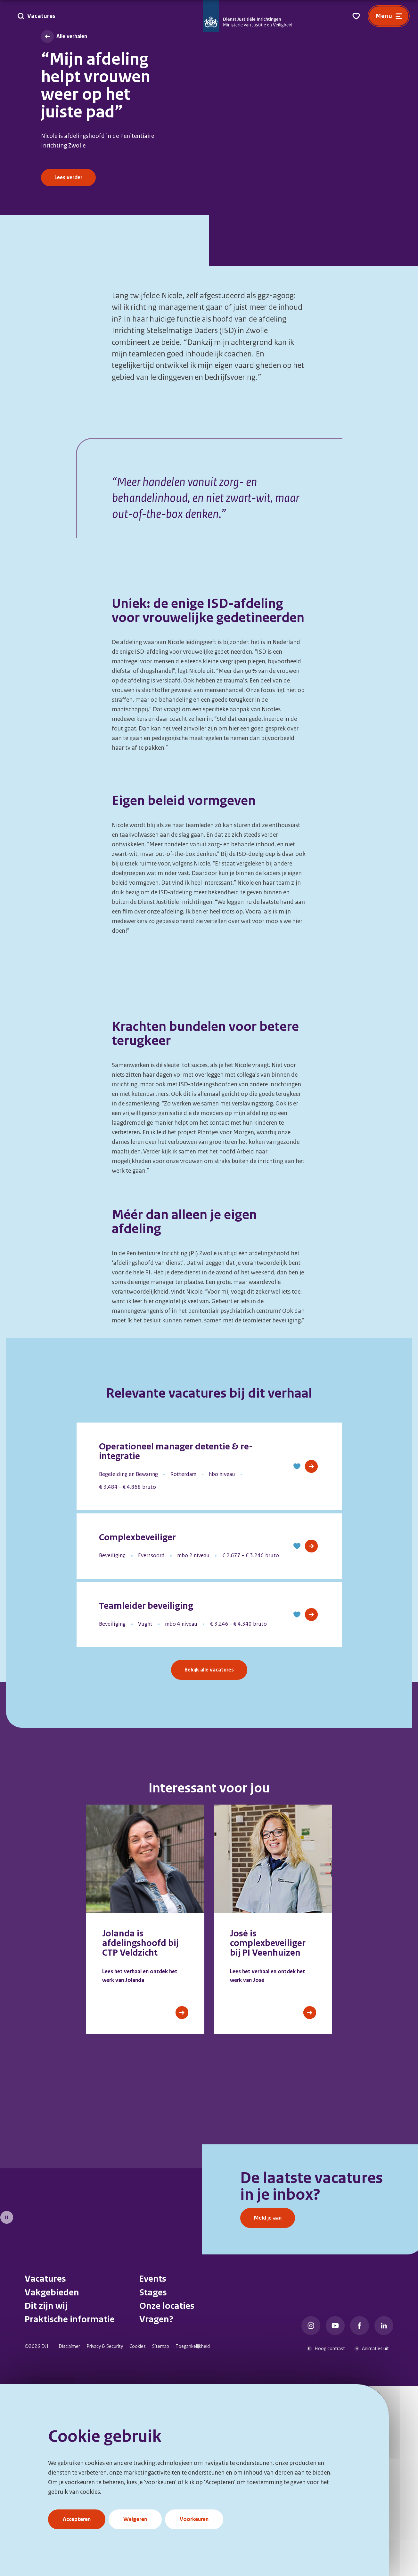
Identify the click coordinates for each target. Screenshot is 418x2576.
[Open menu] (388, 16)
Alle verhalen (71, 36)
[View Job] (311, 1660)
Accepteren (77, 2519)
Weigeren (135, 2519)
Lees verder (68, 177)
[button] (297, 1660)
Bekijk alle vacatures (209, 1863)
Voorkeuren (194, 2519)
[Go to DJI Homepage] (247, 16)
